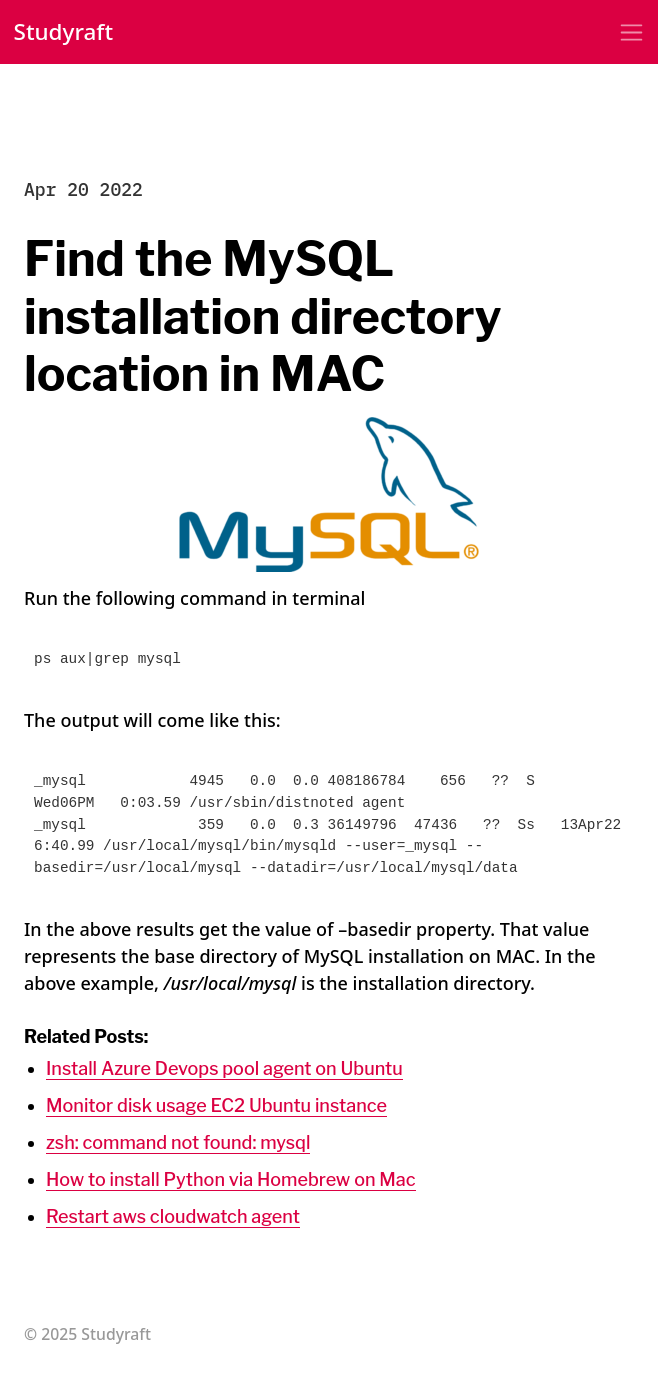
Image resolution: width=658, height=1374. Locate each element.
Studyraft (64, 31)
